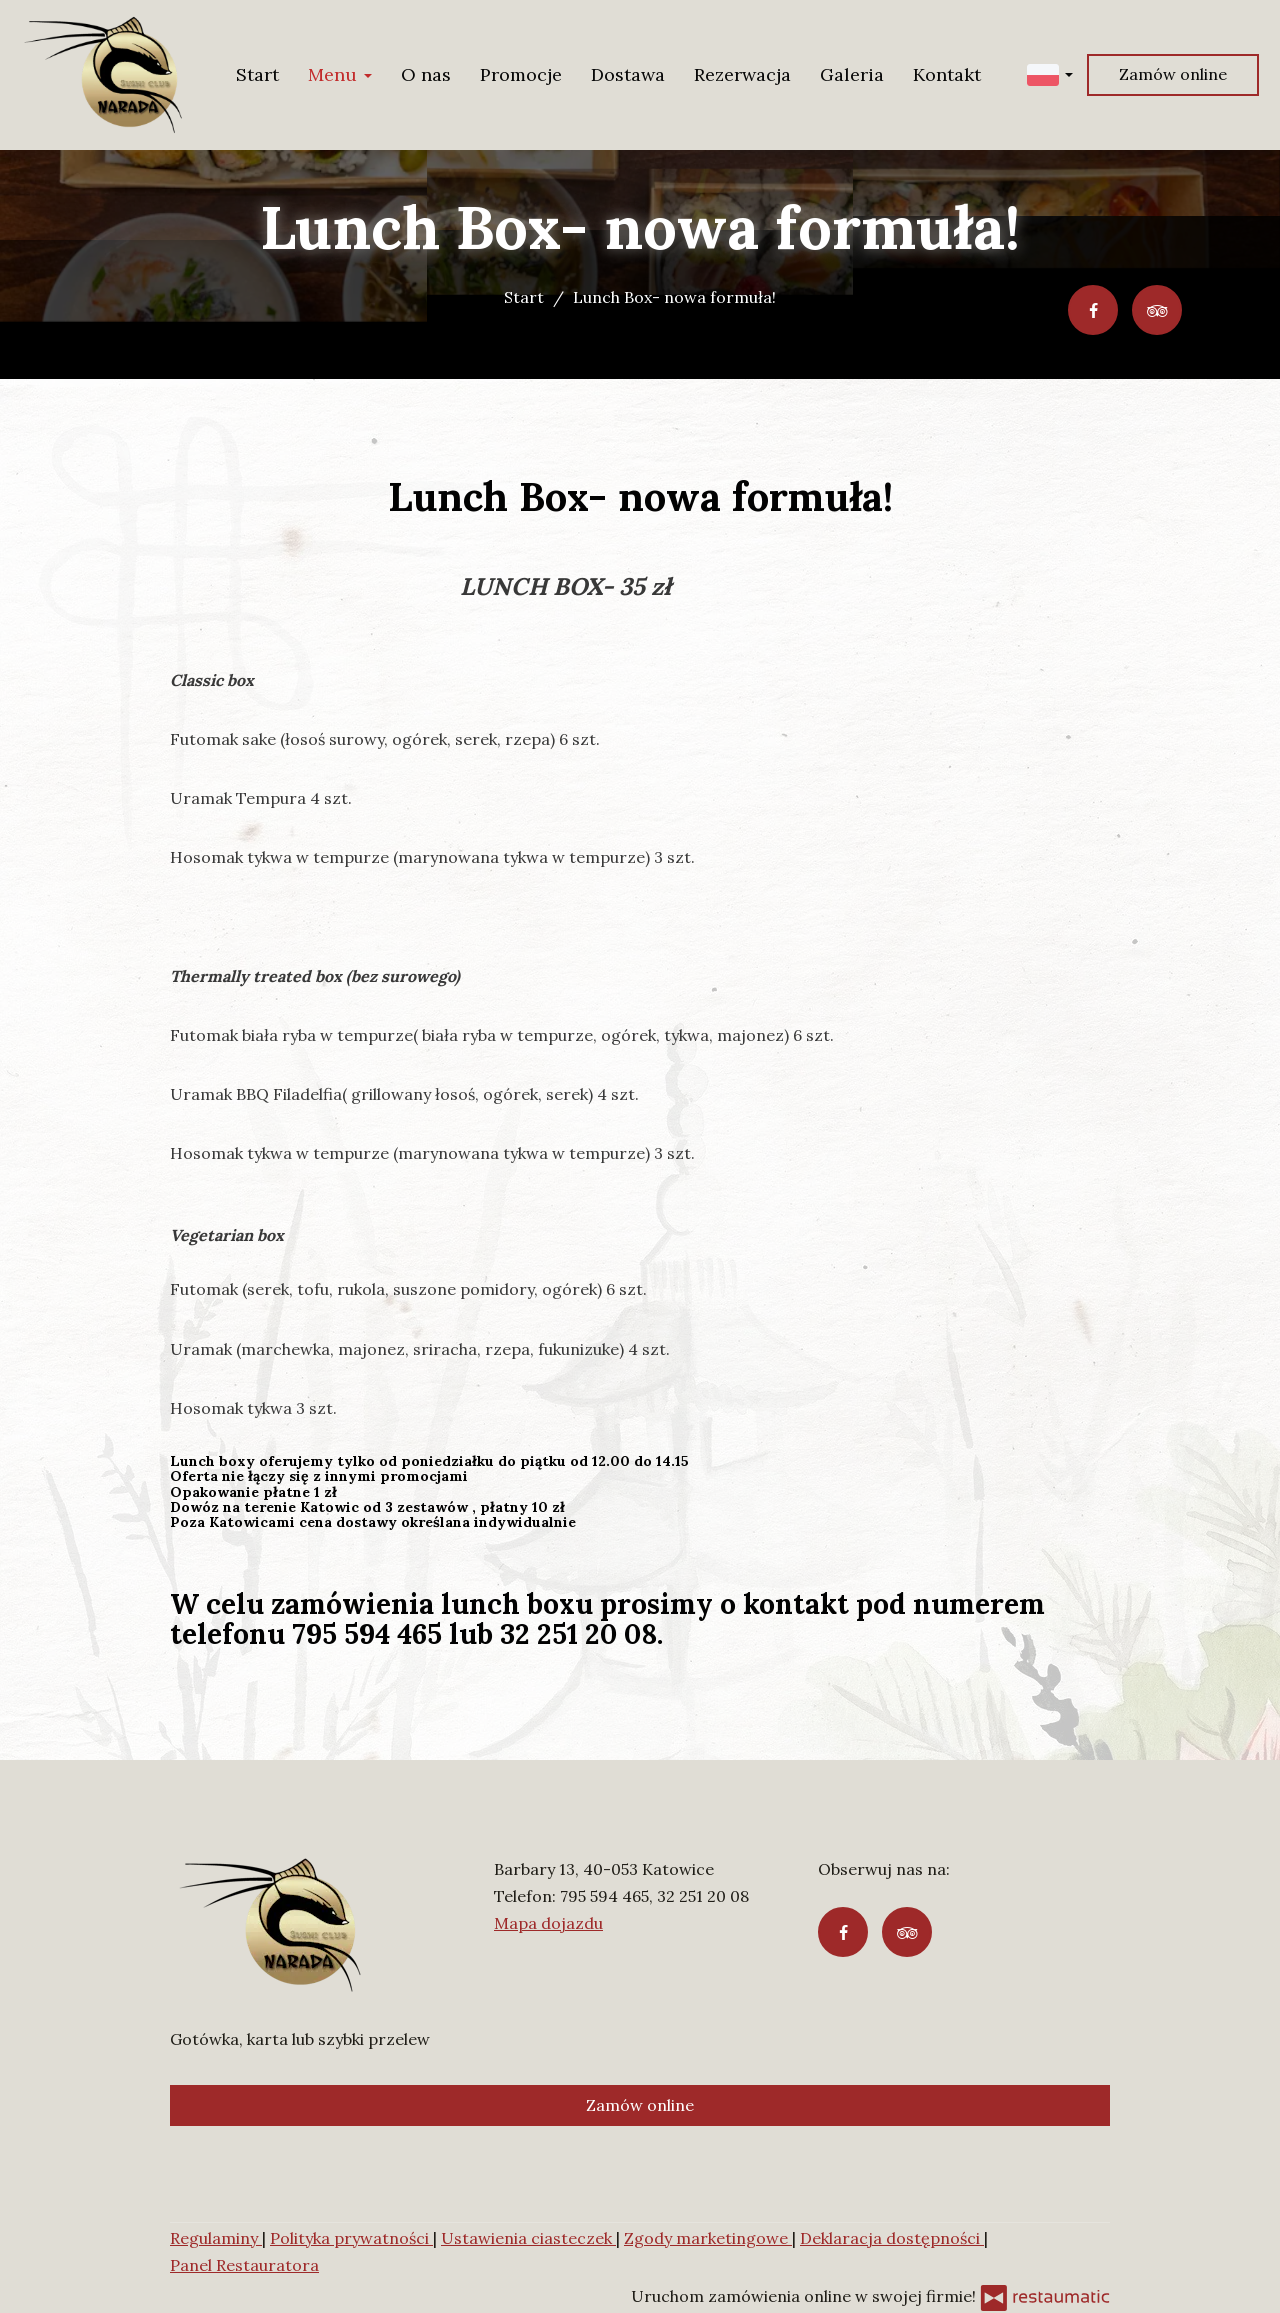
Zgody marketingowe (708, 2238)
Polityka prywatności (351, 2238)
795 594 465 (604, 1896)
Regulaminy (216, 2238)
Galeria (852, 74)
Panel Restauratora (244, 2265)
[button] (1050, 73)
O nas (426, 74)
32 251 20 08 (703, 1896)
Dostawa (628, 74)
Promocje (521, 74)
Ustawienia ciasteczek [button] (528, 2238)
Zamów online (1173, 74)
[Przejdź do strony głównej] (103, 75)
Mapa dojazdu (548, 1923)
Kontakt (947, 74)
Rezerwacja (742, 74)
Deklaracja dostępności (892, 2238)
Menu (340, 74)
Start (257, 74)
